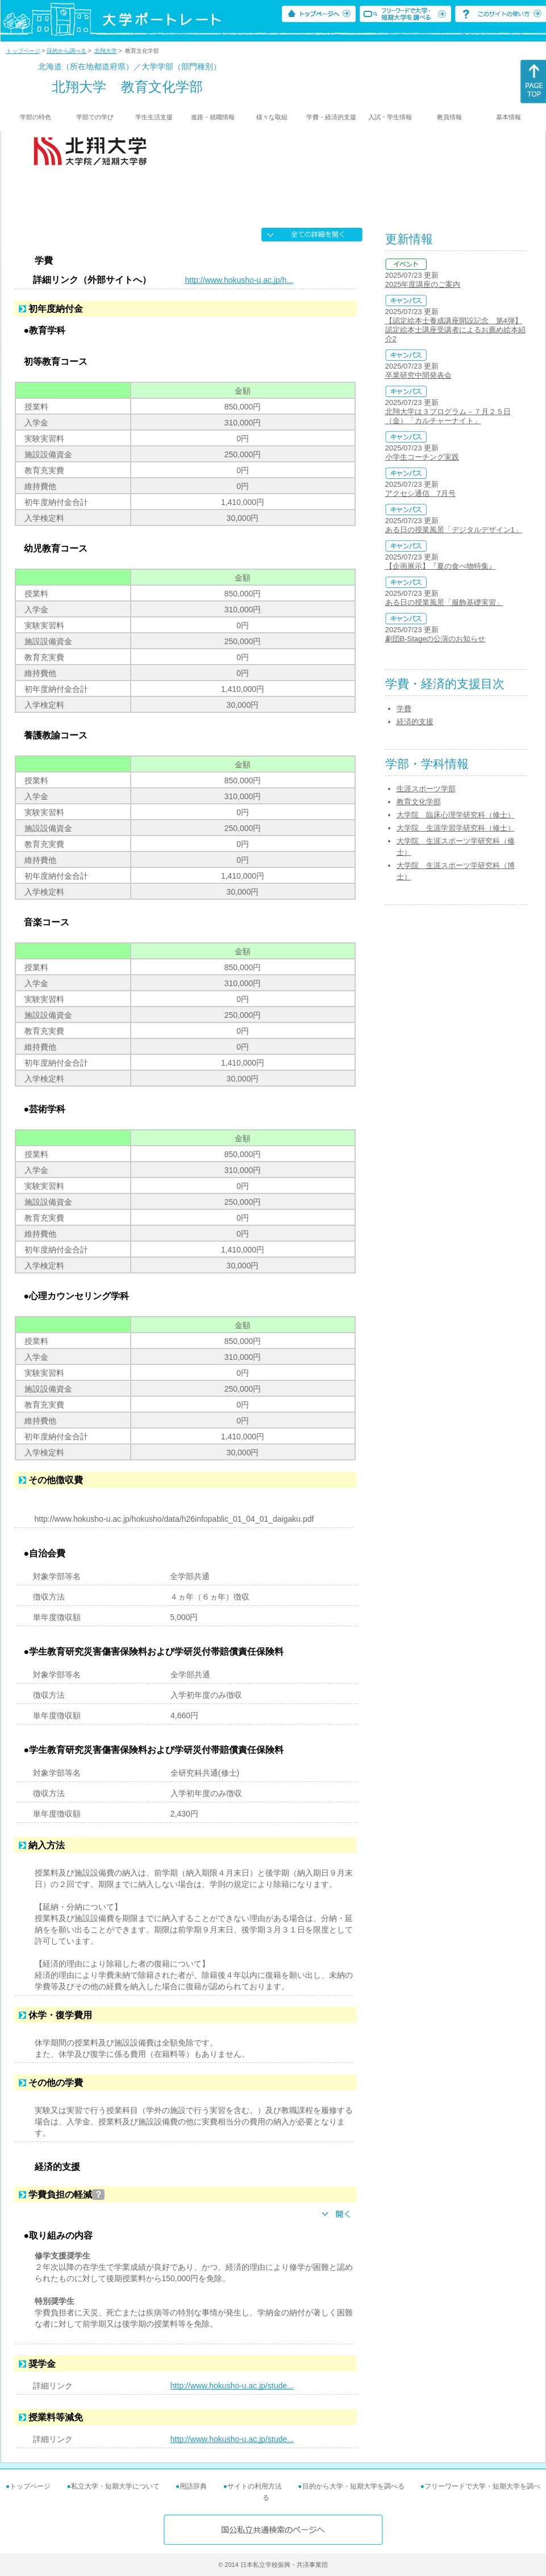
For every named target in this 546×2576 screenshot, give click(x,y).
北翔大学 (105, 51)
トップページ (23, 51)
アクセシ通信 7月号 (420, 493)
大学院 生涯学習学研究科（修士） (456, 828)
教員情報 (449, 117)
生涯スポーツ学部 (426, 788)
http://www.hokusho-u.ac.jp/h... (239, 280)
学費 (404, 708)
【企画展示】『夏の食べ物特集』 (440, 566)
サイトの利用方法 (254, 2486)
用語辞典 (193, 2486)
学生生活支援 (154, 117)
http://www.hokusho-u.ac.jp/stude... (232, 2385)
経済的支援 (415, 721)
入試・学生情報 (390, 117)
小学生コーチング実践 (422, 457)
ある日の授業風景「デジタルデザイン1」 (453, 529)
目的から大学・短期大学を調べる (353, 2486)
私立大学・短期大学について (115, 2486)
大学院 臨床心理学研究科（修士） (456, 815)
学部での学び (95, 117)
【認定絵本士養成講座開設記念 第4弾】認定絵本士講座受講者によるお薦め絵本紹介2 (455, 329)
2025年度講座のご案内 (423, 284)
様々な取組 (271, 117)
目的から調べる (66, 51)
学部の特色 (35, 117)
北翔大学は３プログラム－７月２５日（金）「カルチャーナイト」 (448, 416)
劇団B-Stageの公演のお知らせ (435, 638)
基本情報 (508, 117)
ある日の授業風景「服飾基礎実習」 (444, 602)
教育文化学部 (419, 802)
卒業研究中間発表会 (418, 375)
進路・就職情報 (213, 117)
